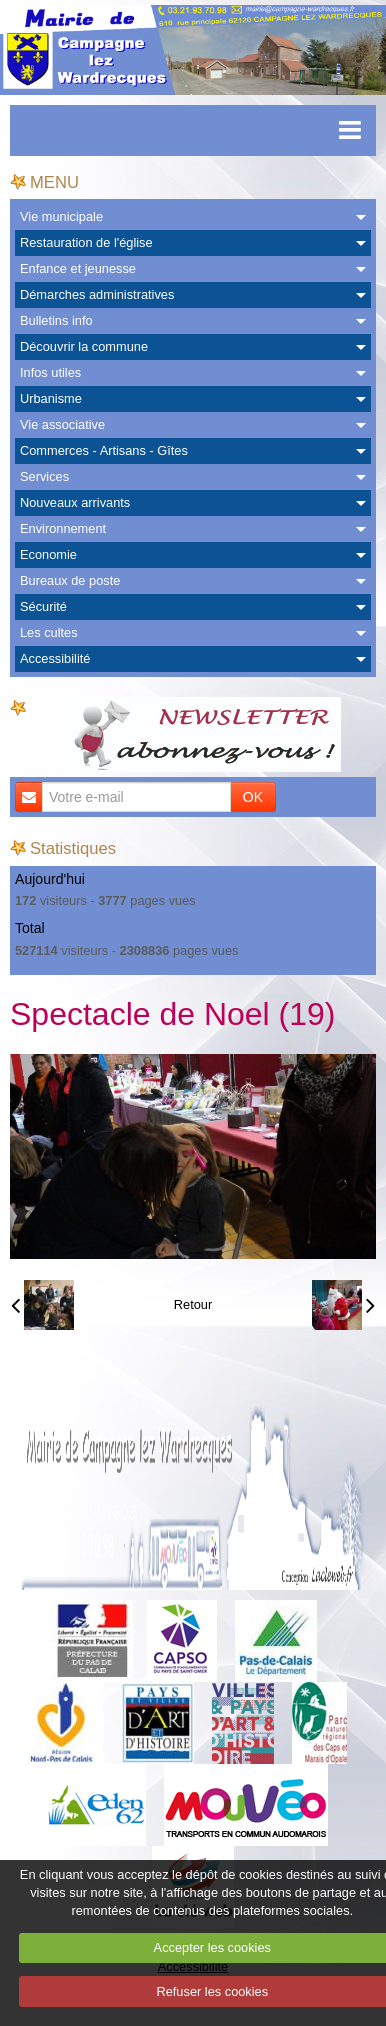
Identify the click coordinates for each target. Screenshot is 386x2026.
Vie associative (62, 424)
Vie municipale (61, 216)
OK (253, 797)
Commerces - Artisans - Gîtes (104, 450)
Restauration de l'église (86, 242)
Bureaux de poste (70, 580)
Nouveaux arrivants (75, 502)
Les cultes (49, 632)
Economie (48, 554)
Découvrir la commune (84, 346)
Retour (193, 1304)
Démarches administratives (97, 294)
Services (44, 476)
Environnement (63, 528)
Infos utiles (50, 372)
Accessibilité (55, 658)
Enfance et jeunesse (78, 268)
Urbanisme (51, 398)
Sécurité (43, 606)
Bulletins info (56, 320)
